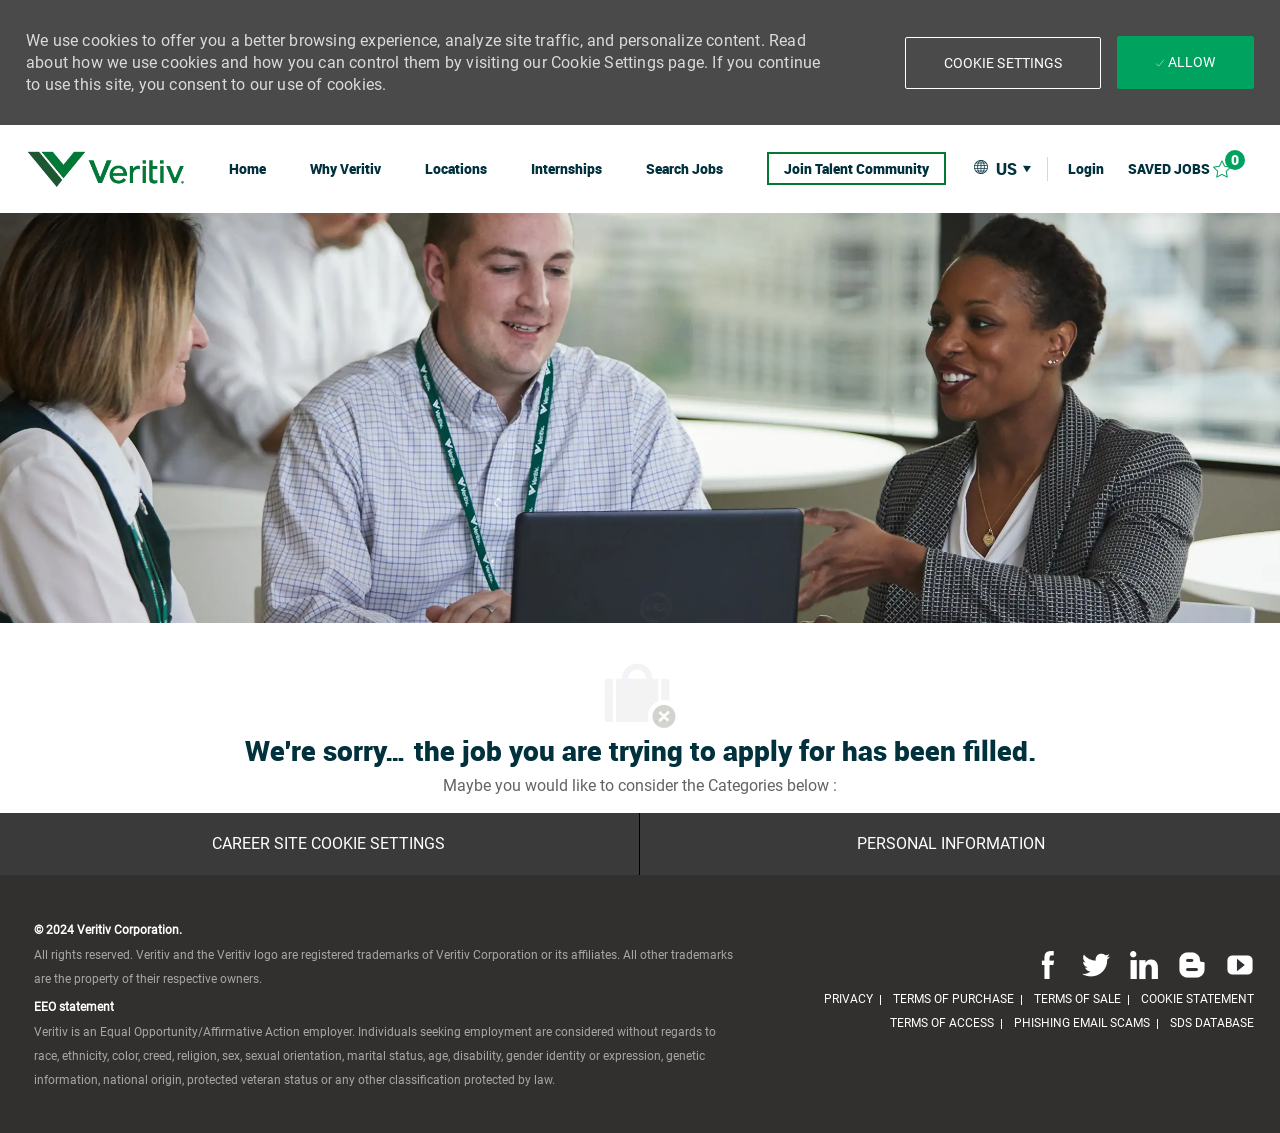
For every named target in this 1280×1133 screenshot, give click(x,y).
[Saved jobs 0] (1191, 168)
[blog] (1192, 964)
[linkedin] (1144, 964)
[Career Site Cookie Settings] (328, 844)
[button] (1003, 63)
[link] (106, 169)
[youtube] (1236, 964)
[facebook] (1048, 964)
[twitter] (1096, 964)
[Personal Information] (951, 844)
